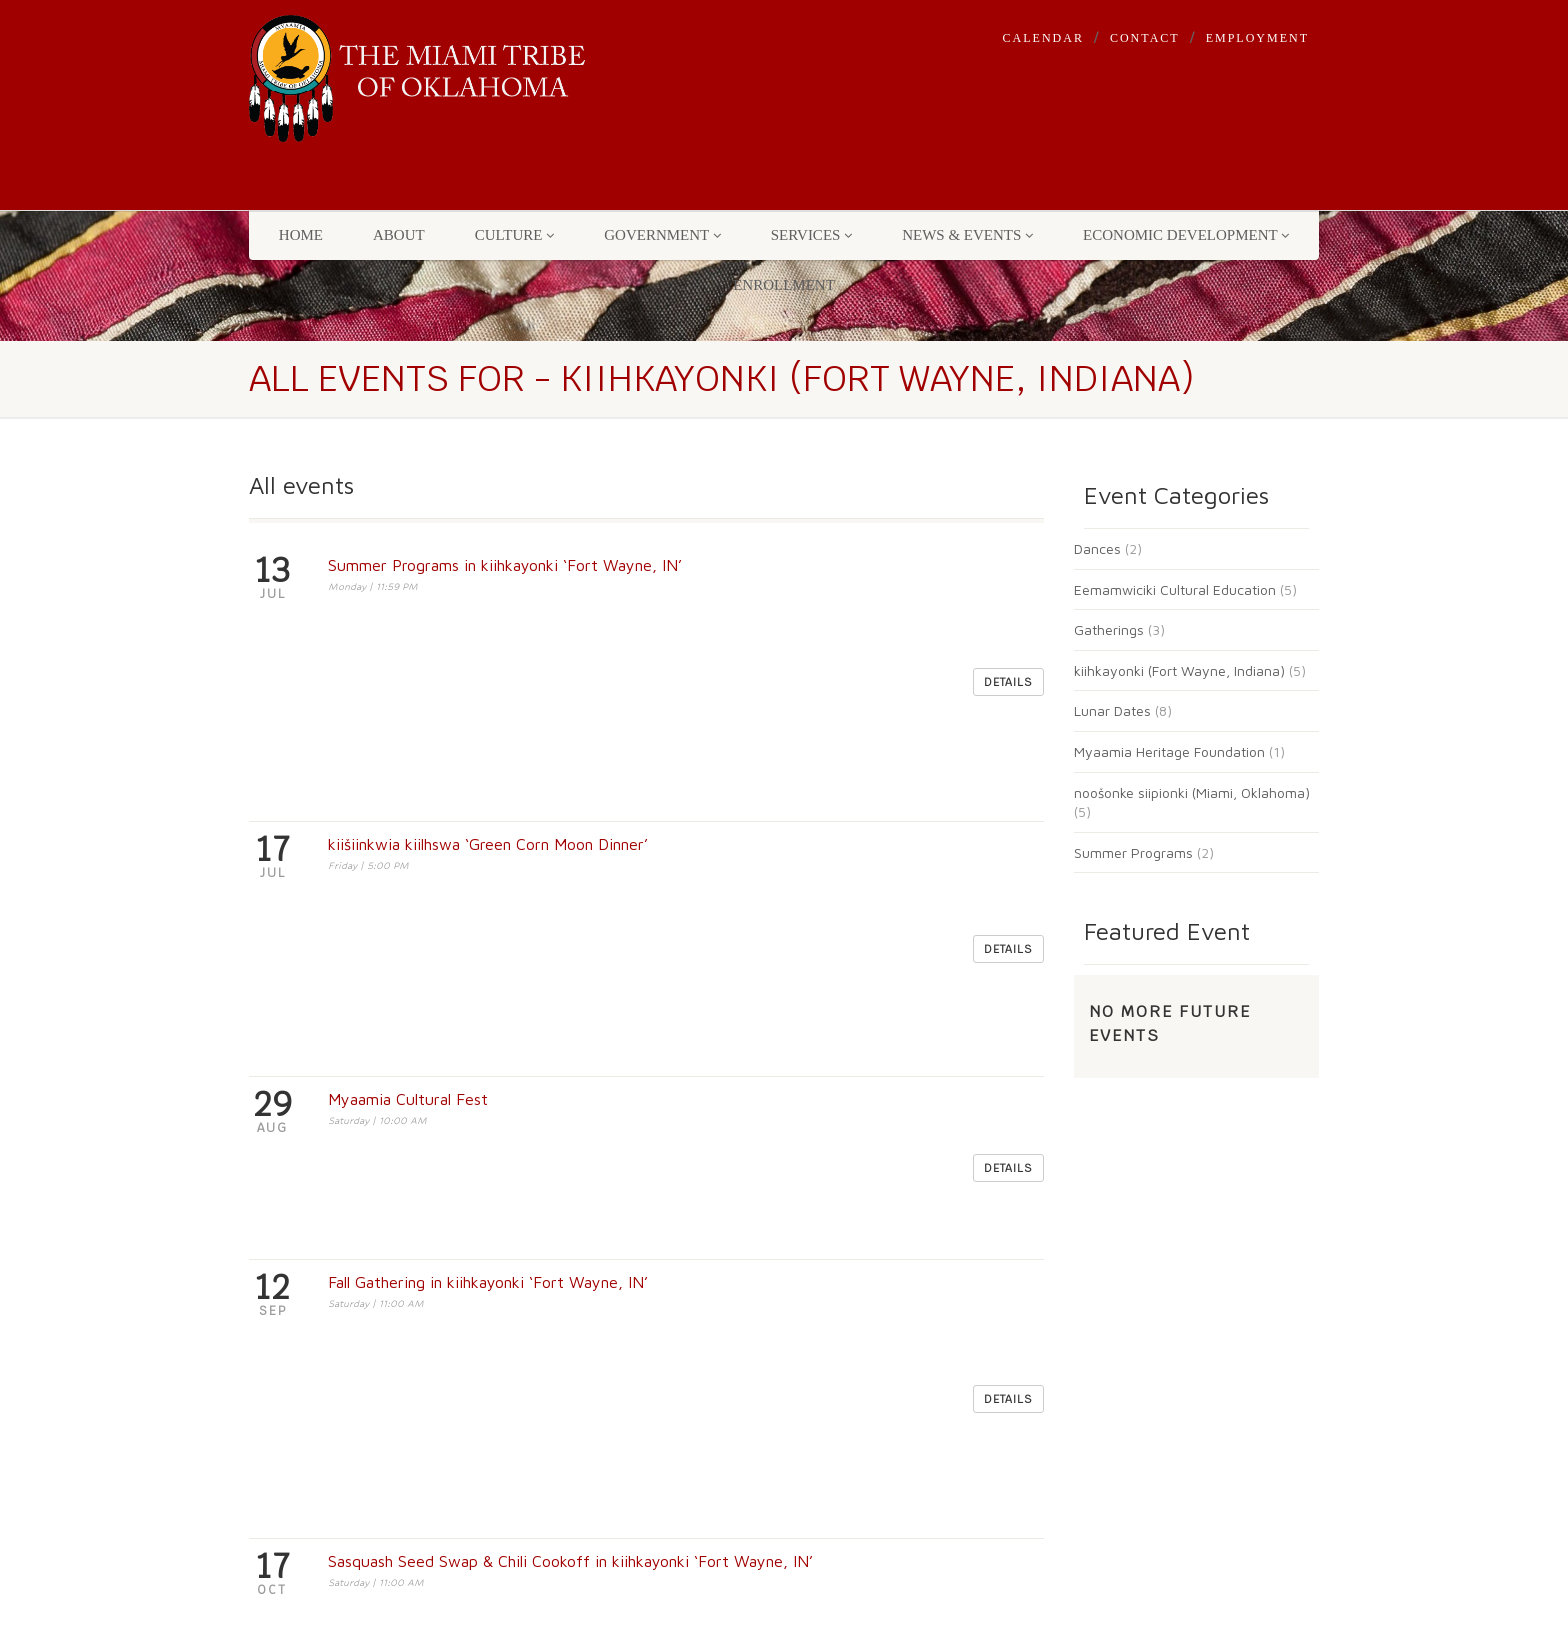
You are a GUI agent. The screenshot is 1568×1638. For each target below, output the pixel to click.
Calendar (1043, 38)
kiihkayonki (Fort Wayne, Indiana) (1179, 670)
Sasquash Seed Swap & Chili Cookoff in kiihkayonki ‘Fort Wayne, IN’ (570, 865)
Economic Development (1186, 235)
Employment (1257, 38)
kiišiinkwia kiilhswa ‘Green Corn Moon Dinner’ (488, 640)
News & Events (967, 235)
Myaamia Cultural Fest (408, 715)
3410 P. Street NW (318, 1226)
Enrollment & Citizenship (610, 1426)
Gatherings (1109, 629)
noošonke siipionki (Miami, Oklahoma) (1192, 792)
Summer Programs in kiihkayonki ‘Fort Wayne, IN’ (505, 565)
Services (811, 235)
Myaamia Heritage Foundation (1169, 751)
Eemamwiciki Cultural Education (1175, 589)
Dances (1097, 548)
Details (1008, 580)
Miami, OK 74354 (315, 1248)
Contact (1145, 38)
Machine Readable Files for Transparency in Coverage (617, 1286)
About (399, 235)
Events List (560, 1340)
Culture (515, 235)
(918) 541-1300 (370, 1366)
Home (301, 235)
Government (662, 235)
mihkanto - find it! (853, 1190)
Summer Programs (1133, 852)
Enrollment (784, 285)
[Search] (1009, 1227)
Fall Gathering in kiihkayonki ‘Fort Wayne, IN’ (488, 790)
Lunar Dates (1112, 710)
